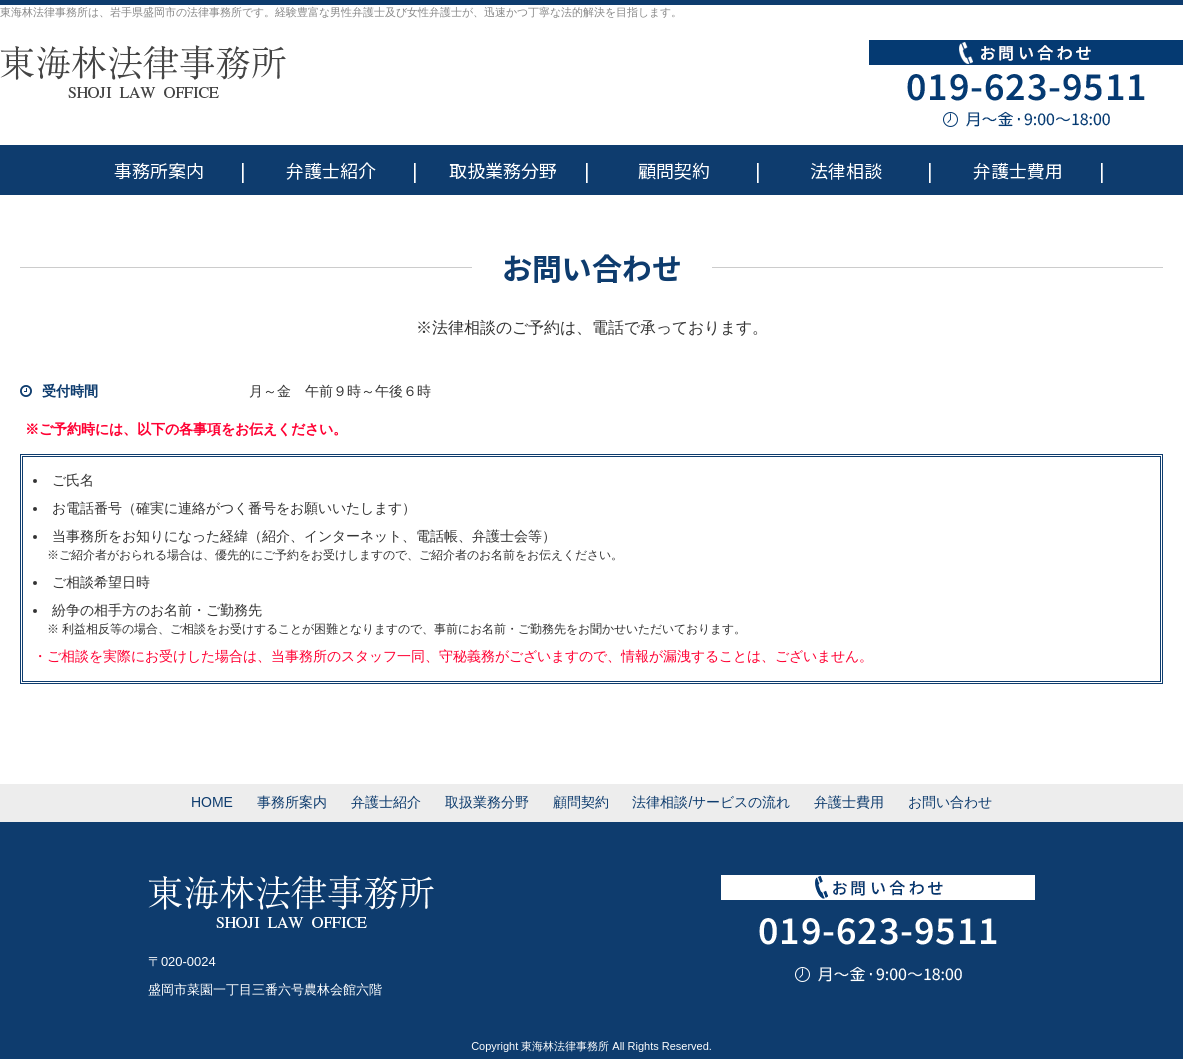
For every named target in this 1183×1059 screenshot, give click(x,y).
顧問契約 (674, 170)
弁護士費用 (1018, 170)
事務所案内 (159, 170)
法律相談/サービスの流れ (711, 802)
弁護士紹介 (331, 170)
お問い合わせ (950, 802)
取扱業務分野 (503, 170)
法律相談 (846, 170)
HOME (212, 802)
